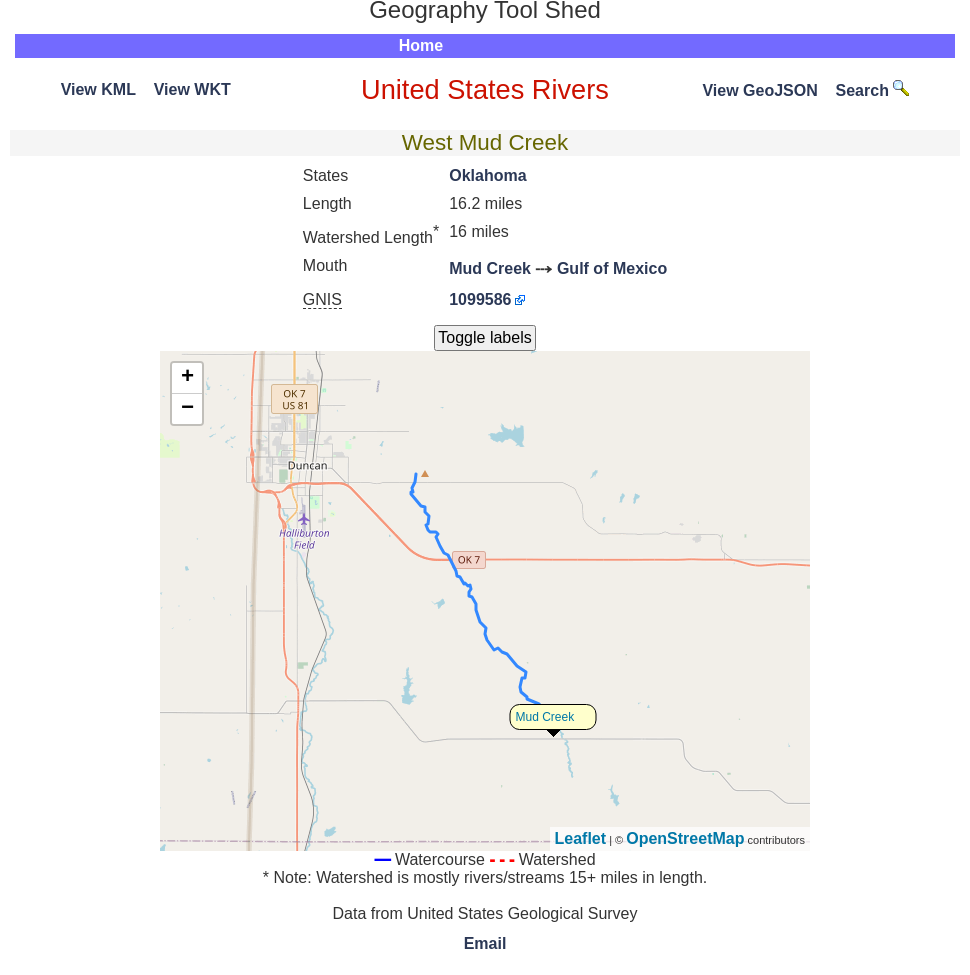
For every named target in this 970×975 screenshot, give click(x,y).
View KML (98, 89)
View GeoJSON (759, 90)
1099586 (480, 299)
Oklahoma (487, 175)
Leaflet (581, 838)
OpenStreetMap (685, 838)
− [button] (187, 409)
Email (485, 943)
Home (421, 45)
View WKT (192, 89)
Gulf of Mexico (612, 268)
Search (873, 90)
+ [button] (187, 378)
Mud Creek (490, 268)
